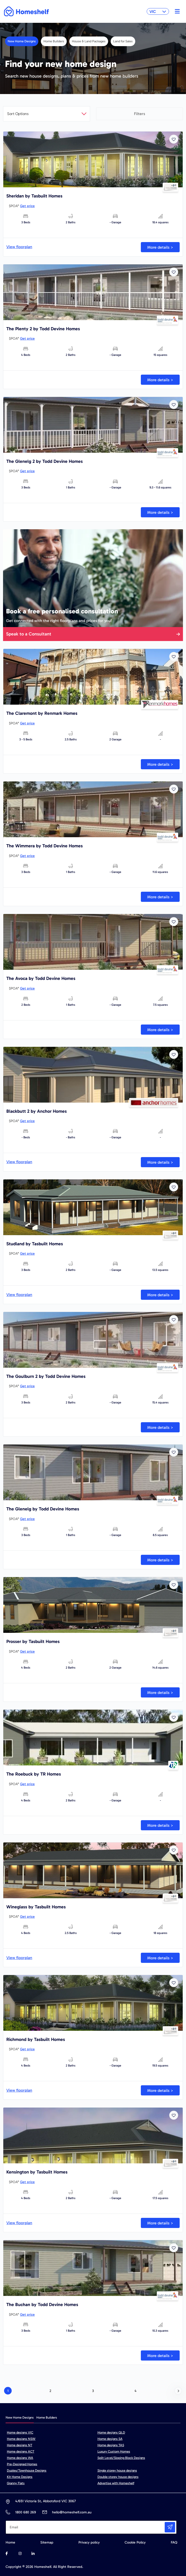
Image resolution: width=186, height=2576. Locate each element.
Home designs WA (20, 2458)
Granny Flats (16, 2483)
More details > (160, 247)
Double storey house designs (118, 2477)
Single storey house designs (117, 2470)
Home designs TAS (110, 2445)
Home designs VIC (20, 2432)
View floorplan (19, 246)
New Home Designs (22, 41)
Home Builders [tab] (46, 2417)
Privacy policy (89, 2542)
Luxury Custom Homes (113, 2451)
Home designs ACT (20, 2451)
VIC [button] (157, 11)
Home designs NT (19, 2445)
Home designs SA (110, 2439)
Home (10, 2542)
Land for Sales (123, 41)
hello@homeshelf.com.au (72, 2512)
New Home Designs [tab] (20, 2417)
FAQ (174, 2542)
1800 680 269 (25, 2512)
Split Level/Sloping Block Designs (121, 2458)
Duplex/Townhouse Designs (26, 2470)
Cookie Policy (135, 2542)
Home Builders (53, 41)
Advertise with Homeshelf (115, 2483)
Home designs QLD (111, 2432)
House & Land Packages (89, 41)
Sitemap (46, 2542)
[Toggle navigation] (176, 11)
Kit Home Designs (19, 2477)
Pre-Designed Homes (22, 2464)
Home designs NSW (21, 2439)
